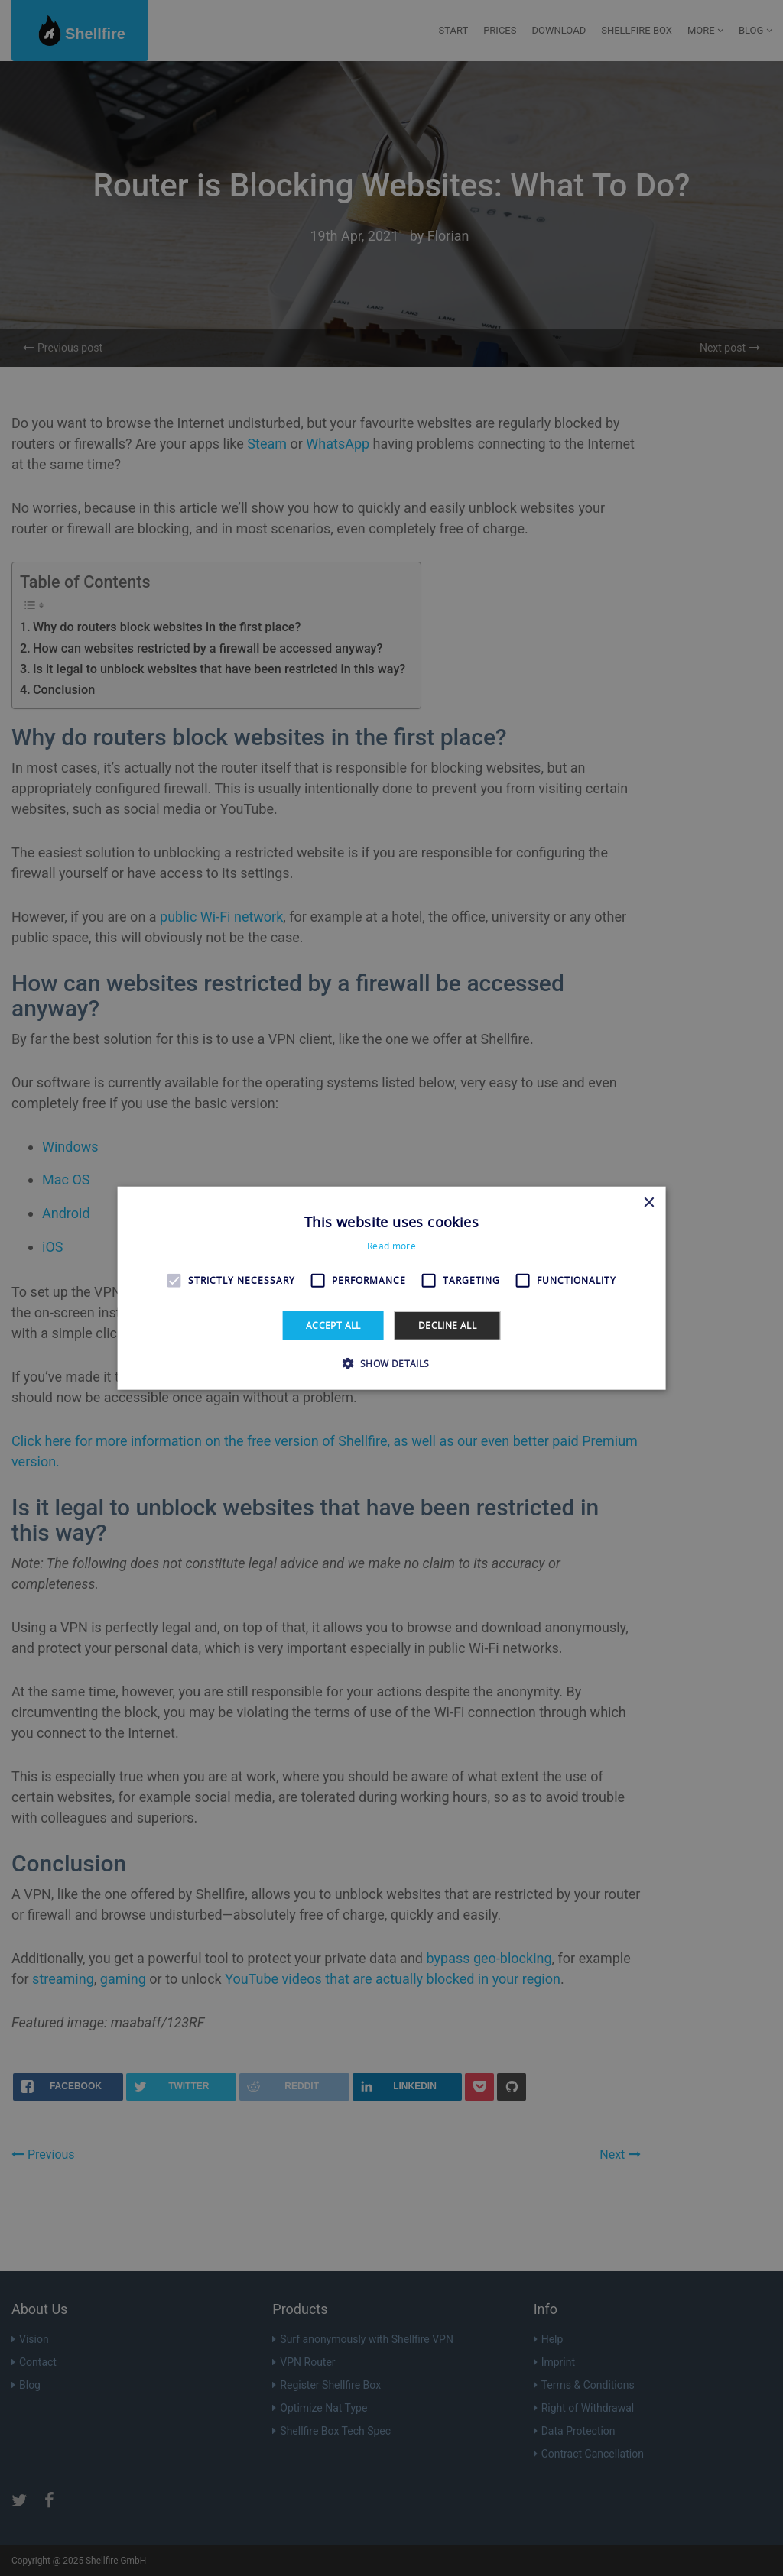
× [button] (648, 1202)
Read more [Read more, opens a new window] (391, 1245)
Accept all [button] (333, 1324)
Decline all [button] (447, 1324)
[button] (391, 1363)
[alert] (391, 1288)
